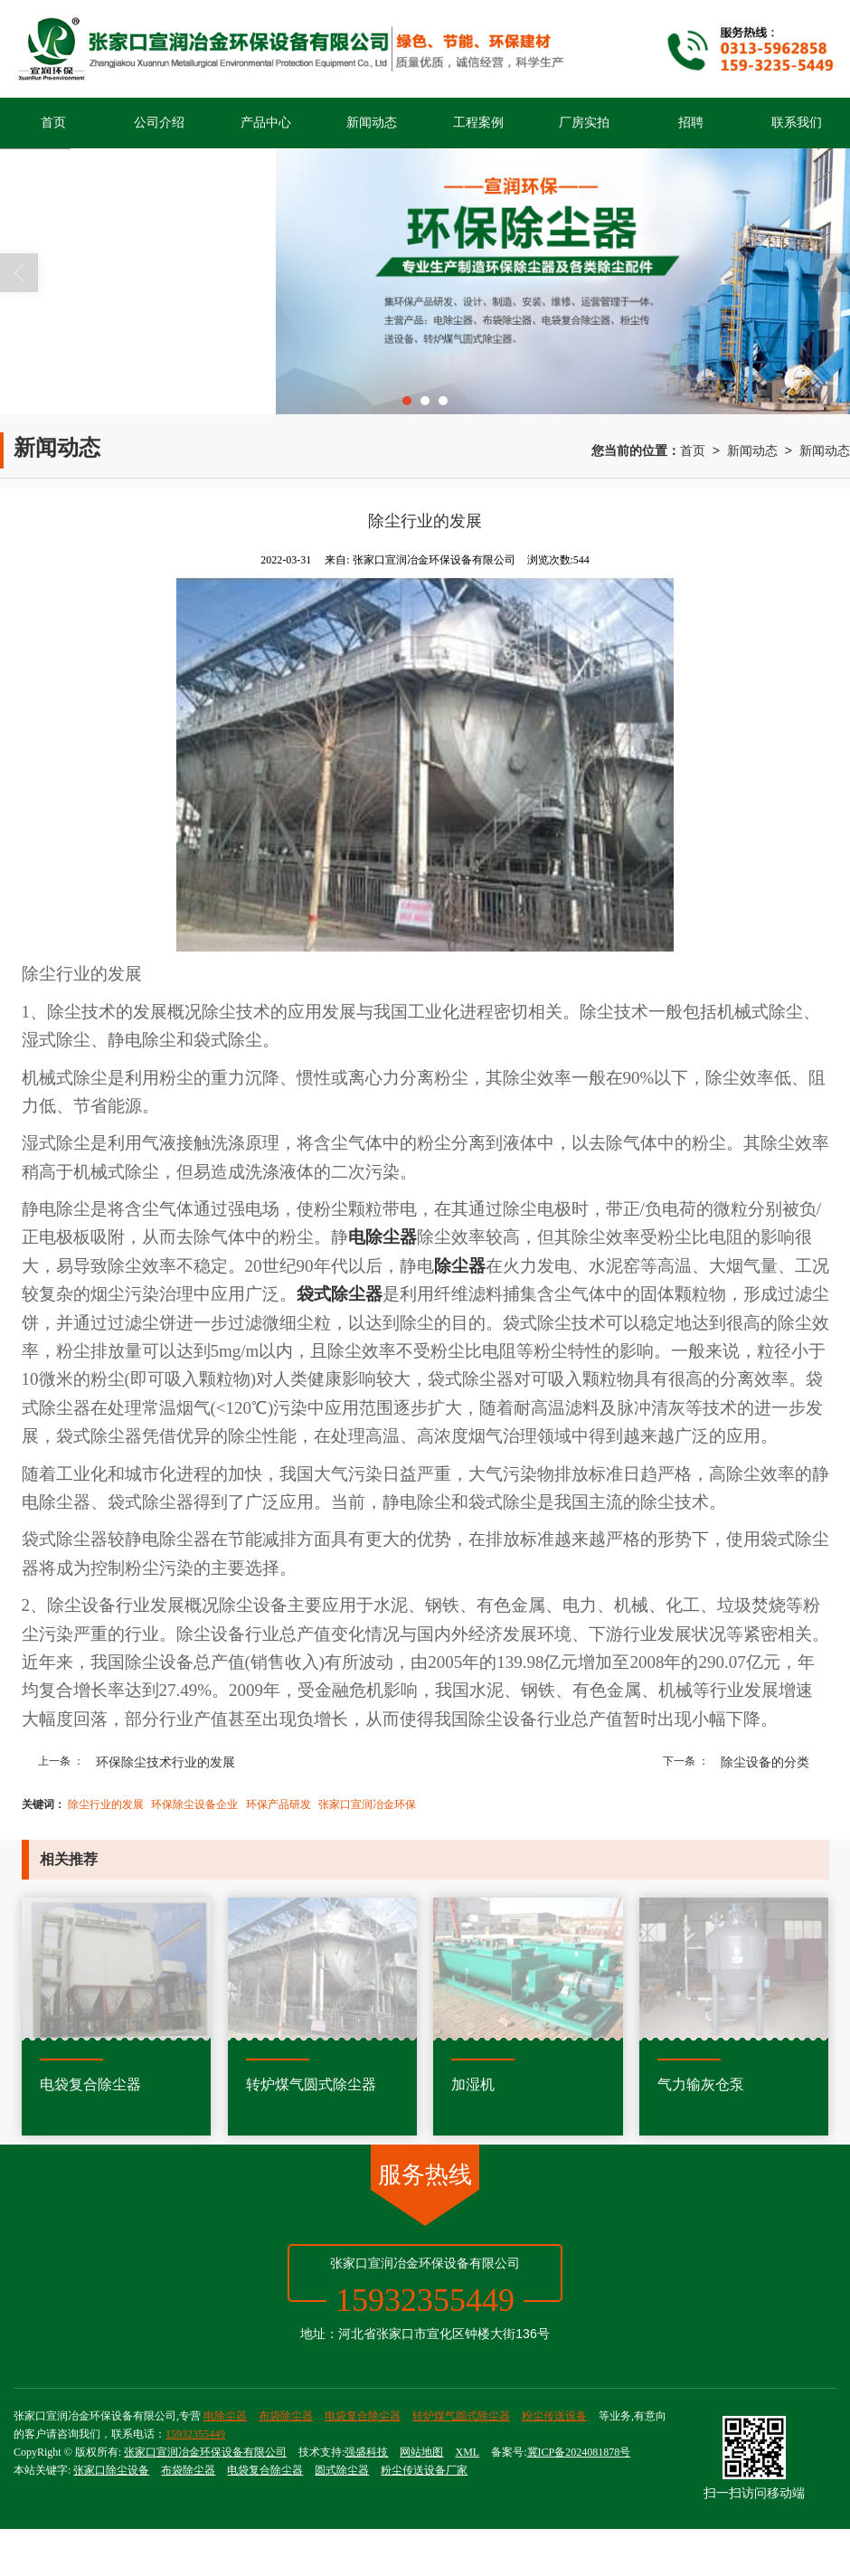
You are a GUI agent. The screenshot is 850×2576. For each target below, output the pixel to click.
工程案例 (478, 122)
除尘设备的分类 (765, 1762)
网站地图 (421, 2452)
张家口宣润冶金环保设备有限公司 (205, 2452)
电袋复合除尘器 (363, 2416)
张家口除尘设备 (111, 2470)
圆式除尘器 (342, 2470)
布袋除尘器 (286, 2416)
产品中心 (266, 122)
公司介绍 (159, 122)
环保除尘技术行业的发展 (165, 1762)
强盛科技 (366, 2452)
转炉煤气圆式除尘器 (461, 2416)
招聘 (691, 122)
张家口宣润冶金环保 (367, 1804)
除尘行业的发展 (106, 1804)
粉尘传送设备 (554, 2416)
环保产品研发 (278, 1804)
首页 (53, 122)
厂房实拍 (584, 122)
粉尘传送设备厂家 (424, 2470)
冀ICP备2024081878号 (579, 2452)
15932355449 (195, 2434)
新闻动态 (371, 122)
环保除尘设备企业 (194, 1804)
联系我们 (796, 122)
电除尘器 (225, 2416)
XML (467, 2452)
